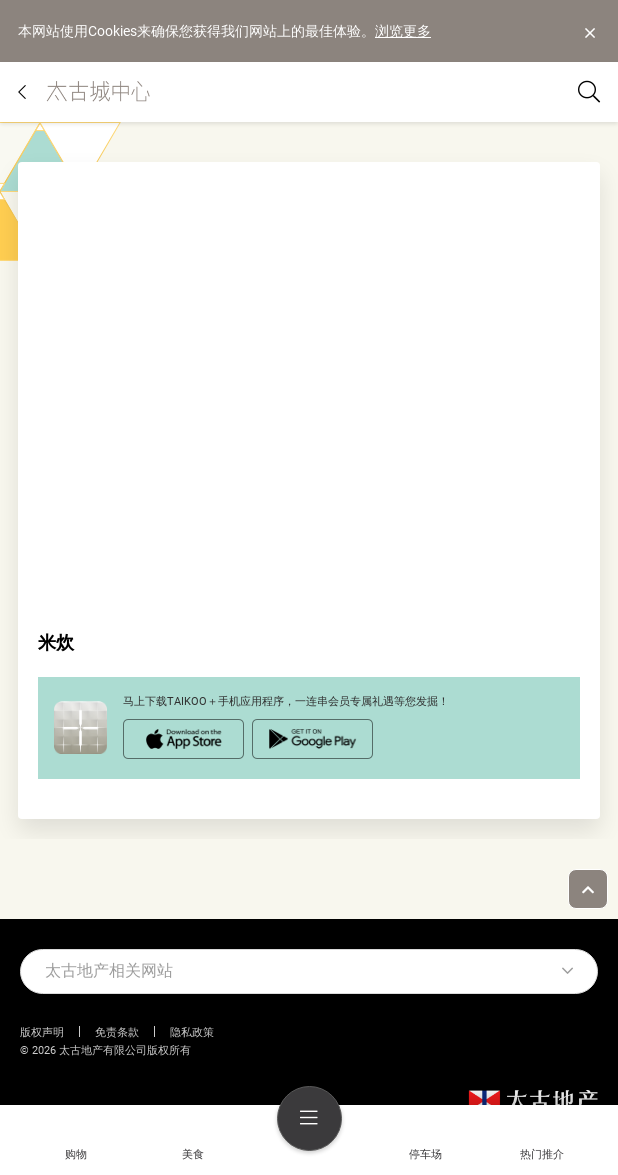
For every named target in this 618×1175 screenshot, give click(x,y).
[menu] (309, 1118)
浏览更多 (403, 31)
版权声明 (42, 1032)
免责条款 (117, 1032)
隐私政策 (192, 1032)
